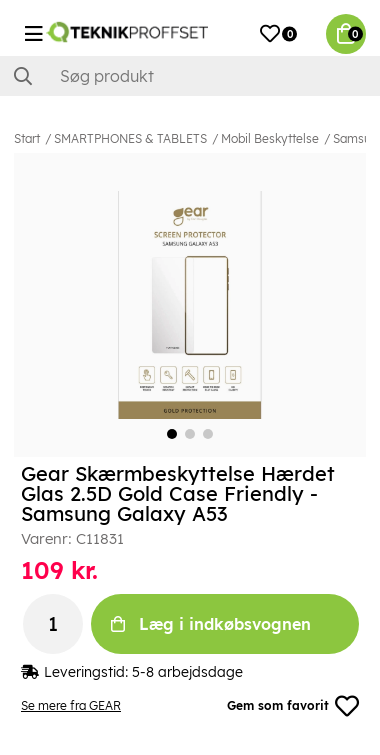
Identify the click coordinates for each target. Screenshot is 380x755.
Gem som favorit (293, 706)
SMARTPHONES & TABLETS (130, 138)
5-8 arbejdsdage (187, 672)
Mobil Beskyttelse (270, 138)
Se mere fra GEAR (71, 705)
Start (27, 138)
